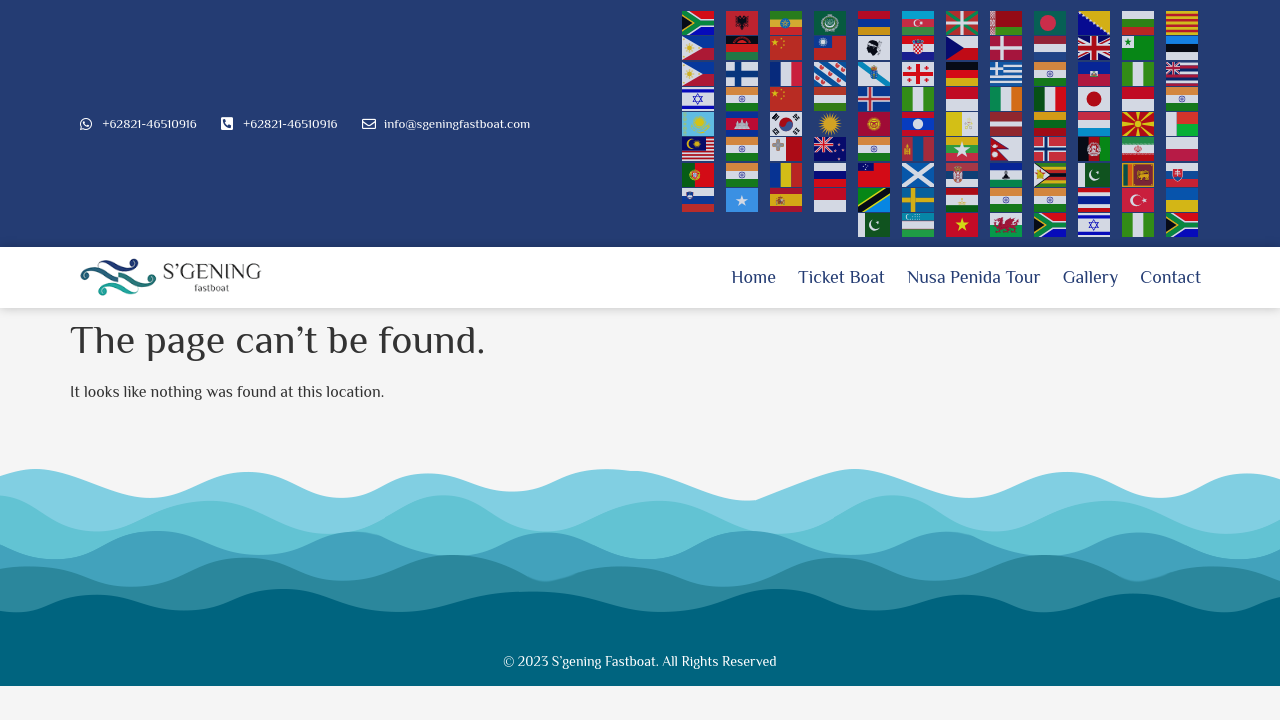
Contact (1170, 277)
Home (753, 277)
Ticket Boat (841, 277)
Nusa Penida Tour (974, 277)
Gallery (1091, 277)
